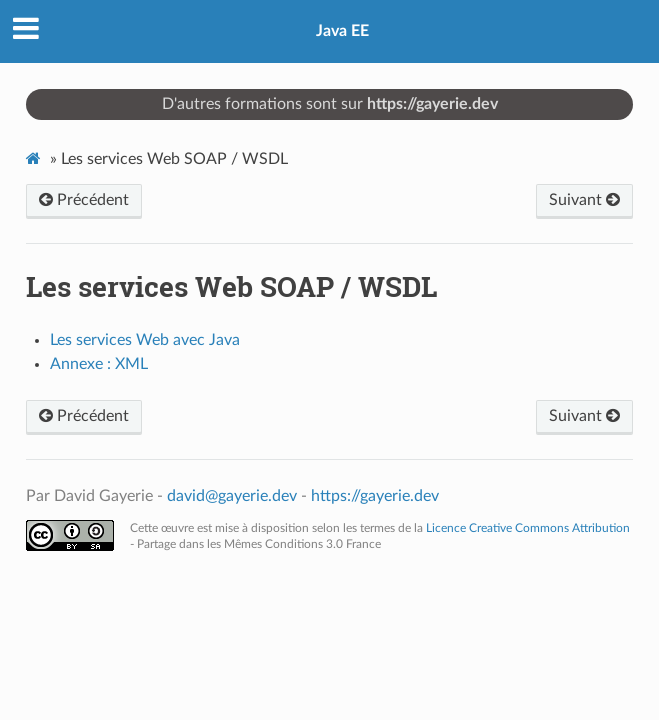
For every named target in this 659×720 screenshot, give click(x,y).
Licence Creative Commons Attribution (528, 528)
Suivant (584, 200)
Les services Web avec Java (145, 340)
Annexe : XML (99, 364)
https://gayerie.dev (432, 104)
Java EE (342, 31)
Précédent (84, 200)
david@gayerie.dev (232, 496)
